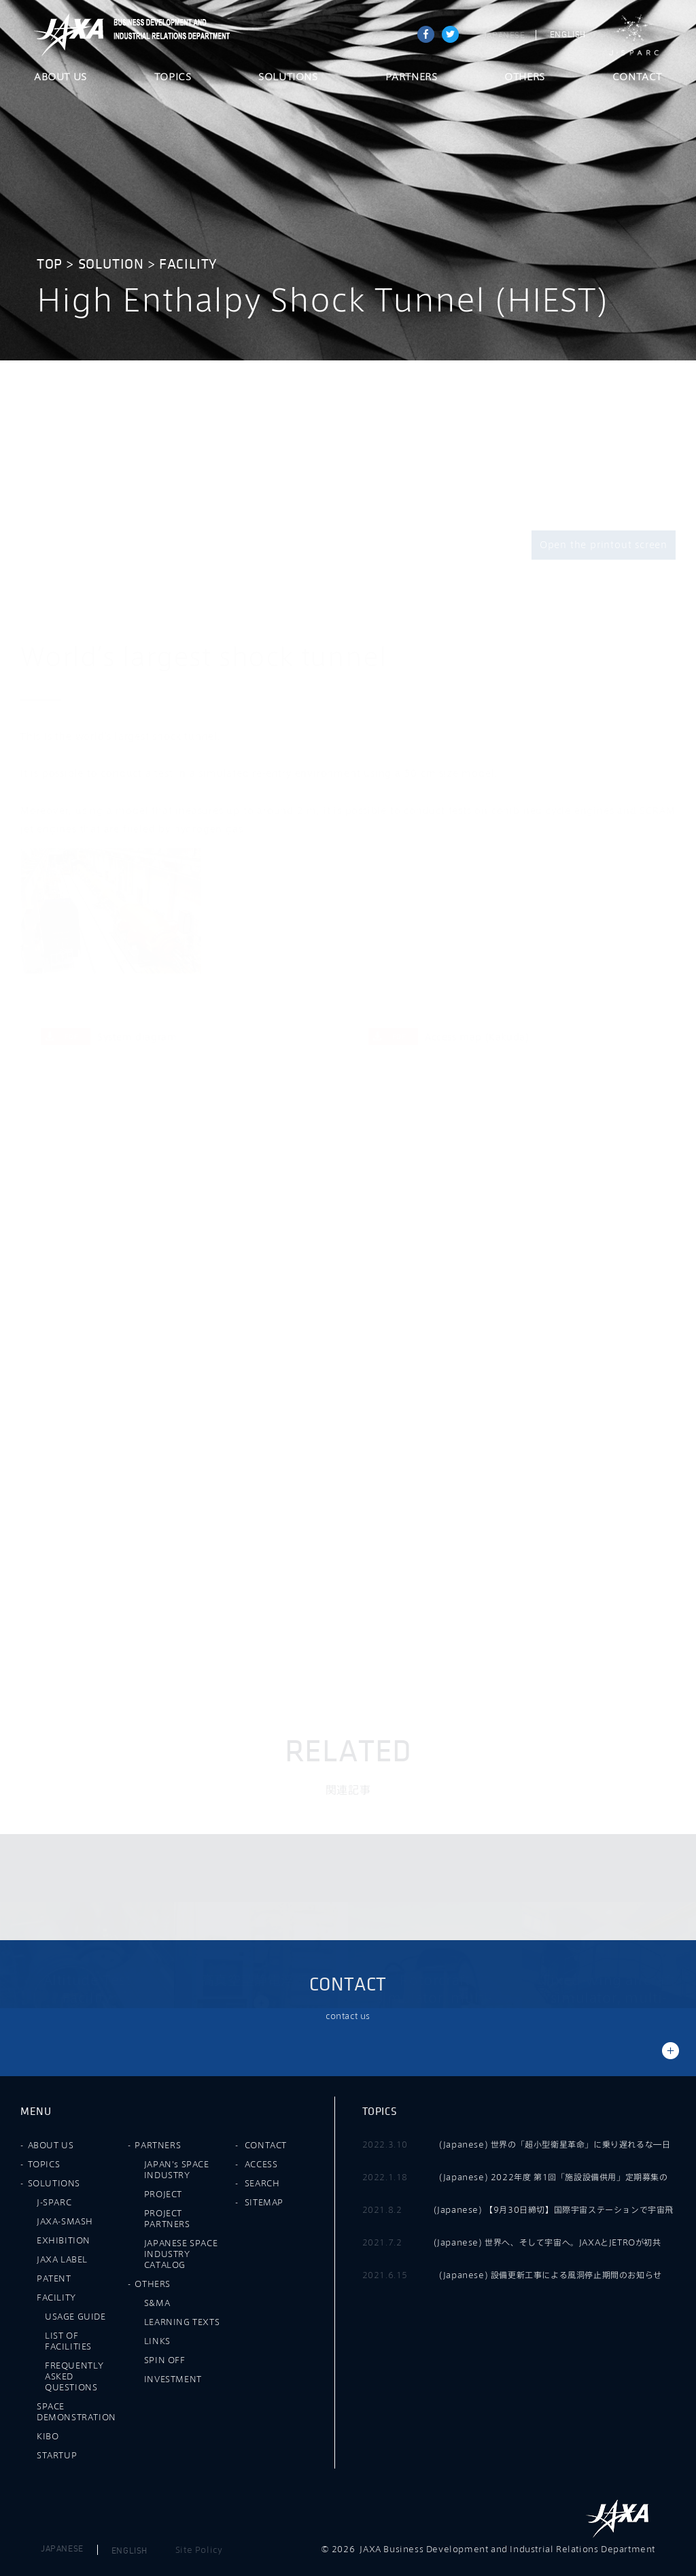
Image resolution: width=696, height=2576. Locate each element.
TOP (50, 264)
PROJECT (163, 2193)
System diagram (109, 1036)
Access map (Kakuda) (448, 1036)
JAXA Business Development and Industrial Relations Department (168, 35)
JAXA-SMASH (65, 2221)
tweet (450, 34)
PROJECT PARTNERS (167, 2218)
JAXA (69, 35)
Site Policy (199, 2549)
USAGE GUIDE (75, 2316)
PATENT (54, 2278)
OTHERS (524, 77)
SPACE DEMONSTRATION (76, 2411)
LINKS (157, 2340)
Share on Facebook (425, 34)
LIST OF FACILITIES (68, 2341)
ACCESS (261, 2163)
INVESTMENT (173, 2378)
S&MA (157, 2302)
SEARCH (262, 2182)
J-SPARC (634, 35)
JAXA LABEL (62, 2259)
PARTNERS (411, 77)
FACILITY (188, 264)
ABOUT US (60, 77)
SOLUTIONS (287, 77)
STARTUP (57, 2455)
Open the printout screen (603, 545)
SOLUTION (111, 264)
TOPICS (173, 77)
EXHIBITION (63, 2240)
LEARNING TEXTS (182, 2321)
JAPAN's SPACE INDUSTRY (176, 2169)
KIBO (47, 2435)
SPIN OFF (165, 2359)
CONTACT (637, 77)
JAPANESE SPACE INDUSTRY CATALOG (181, 2253)
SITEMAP (264, 2202)
